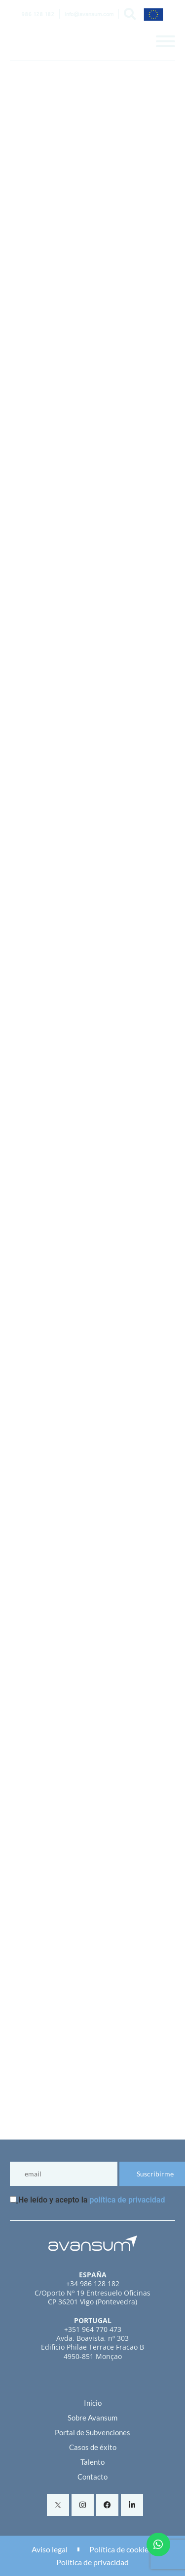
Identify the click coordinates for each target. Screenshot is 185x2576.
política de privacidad (127, 2199)
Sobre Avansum (92, 2417)
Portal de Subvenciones (92, 2432)
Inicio (93, 2402)
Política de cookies (120, 2549)
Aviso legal (50, 2549)
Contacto (92, 2476)
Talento (92, 2461)
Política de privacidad (92, 2562)
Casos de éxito (92, 2447)
